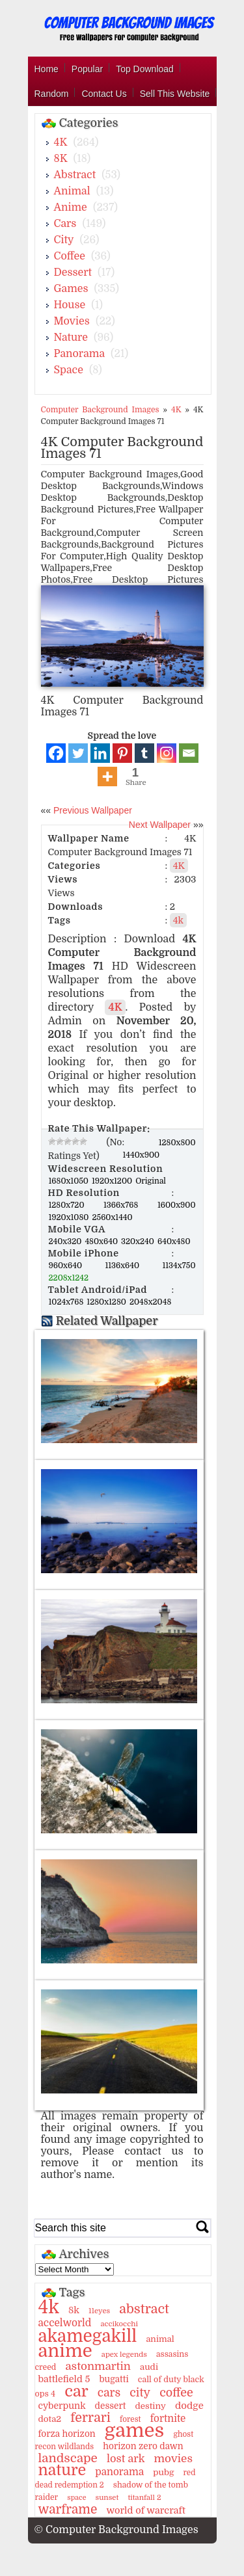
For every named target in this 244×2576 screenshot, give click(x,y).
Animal (72, 191)
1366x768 (129, 1205)
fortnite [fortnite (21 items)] (168, 2418)
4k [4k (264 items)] (48, 2307)
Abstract (75, 175)
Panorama (79, 354)
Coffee (69, 256)
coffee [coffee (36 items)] (176, 2392)
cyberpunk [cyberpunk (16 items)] (62, 2405)
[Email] (188, 753)
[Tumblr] (144, 753)
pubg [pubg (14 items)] (163, 2472)
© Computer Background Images (116, 2530)
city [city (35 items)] (139, 2392)
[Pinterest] (122, 753)
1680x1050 (70, 1181)
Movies (72, 321)
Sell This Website (175, 93)
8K (61, 159)
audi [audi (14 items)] (149, 2367)
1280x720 (76, 1205)
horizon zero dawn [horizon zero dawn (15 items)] (143, 2446)
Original (150, 1181)
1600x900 (176, 1205)
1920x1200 (113, 1181)
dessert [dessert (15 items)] (110, 2406)
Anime (70, 207)
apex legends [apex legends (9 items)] (124, 2354)
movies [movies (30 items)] (173, 2458)
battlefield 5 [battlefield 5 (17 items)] (64, 2379)
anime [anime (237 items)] (65, 2351)
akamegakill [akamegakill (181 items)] (87, 2336)
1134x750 (178, 1265)
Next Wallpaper (160, 824)
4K (61, 142)
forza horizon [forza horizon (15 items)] (67, 2434)
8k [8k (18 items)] (73, 2310)
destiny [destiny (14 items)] (150, 2406)
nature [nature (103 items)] (62, 2470)
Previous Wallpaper (91, 810)
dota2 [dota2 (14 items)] (50, 2419)
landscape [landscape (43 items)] (68, 2458)
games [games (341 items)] (134, 2430)
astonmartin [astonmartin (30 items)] (97, 2366)
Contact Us (103, 93)
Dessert (73, 272)
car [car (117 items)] (76, 2391)
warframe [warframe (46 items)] (68, 2510)
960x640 (76, 1265)
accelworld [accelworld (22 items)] (65, 2323)
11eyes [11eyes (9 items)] (99, 2311)
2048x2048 (150, 1302)
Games (71, 289)
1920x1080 (70, 1217)
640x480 (174, 1241)
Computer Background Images (100, 409)
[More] (107, 776)
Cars (65, 224)
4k (178, 920)
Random (51, 93)
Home (46, 69)
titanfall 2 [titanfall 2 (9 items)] (144, 2497)
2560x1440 (112, 1217)
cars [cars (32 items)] (109, 2392)
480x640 (102, 1241)
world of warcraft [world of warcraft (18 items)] (145, 2510)
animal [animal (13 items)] (160, 2339)
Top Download (145, 69)
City (64, 240)
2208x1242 (69, 1277)
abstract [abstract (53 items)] (144, 2309)
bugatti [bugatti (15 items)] (113, 2379)
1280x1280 (107, 1302)
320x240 (138, 1241)
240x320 (66, 1241)
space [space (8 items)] (76, 2497)
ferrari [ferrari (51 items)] (90, 2417)
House (70, 305)
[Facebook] (56, 753)
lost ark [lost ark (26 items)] (125, 2458)
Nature (71, 337)
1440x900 (141, 1155)
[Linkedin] (100, 753)
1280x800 (177, 1142)
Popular (87, 69)
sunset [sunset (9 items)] (107, 2497)
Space (68, 370)
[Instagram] (166, 753)
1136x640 (133, 1265)
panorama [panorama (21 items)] (119, 2472)
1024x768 (67, 1302)
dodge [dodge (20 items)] (189, 2405)
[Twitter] (78, 753)
